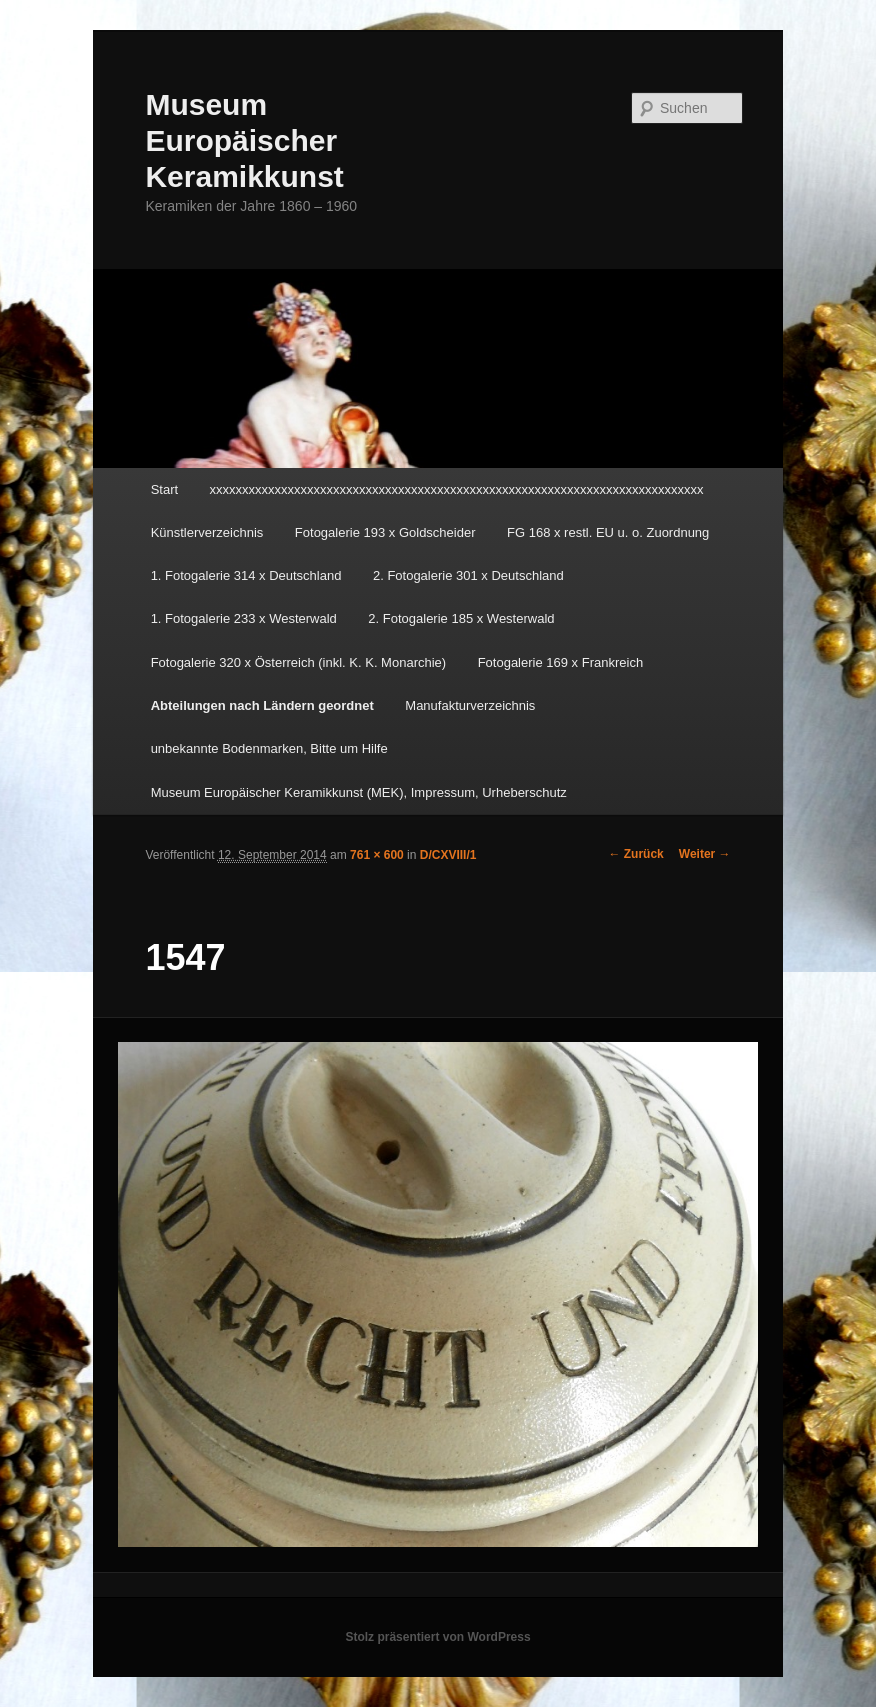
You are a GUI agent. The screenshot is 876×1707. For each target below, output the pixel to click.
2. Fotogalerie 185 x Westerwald (461, 618)
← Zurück (635, 854)
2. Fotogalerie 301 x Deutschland (468, 575)
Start (164, 489)
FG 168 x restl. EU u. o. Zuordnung (608, 532)
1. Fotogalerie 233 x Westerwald (244, 618)
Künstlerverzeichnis (207, 532)
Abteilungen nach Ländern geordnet (262, 705)
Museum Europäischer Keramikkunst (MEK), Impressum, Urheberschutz (359, 792)
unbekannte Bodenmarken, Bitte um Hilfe (269, 748)
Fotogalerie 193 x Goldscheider (385, 532)
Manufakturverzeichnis (470, 705)
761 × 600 (377, 855)
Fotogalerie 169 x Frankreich (560, 662)
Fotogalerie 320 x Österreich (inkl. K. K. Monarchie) (299, 662)
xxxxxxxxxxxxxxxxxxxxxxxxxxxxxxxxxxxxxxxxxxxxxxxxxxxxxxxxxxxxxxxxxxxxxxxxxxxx (457, 489)
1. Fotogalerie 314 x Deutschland (246, 575)
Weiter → (705, 854)
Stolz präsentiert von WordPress (437, 1637)
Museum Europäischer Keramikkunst (244, 140)
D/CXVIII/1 (448, 855)
